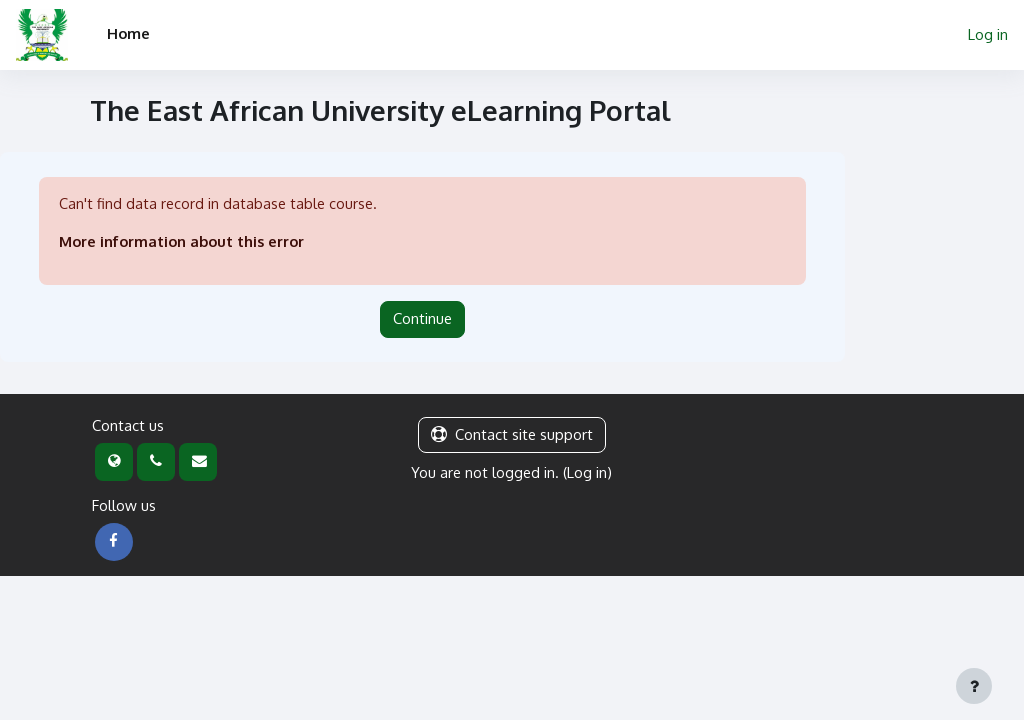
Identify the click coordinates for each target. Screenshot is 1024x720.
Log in (988, 34)
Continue (422, 318)
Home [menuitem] (128, 33)
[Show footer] (974, 686)
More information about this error (182, 241)
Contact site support (512, 434)
